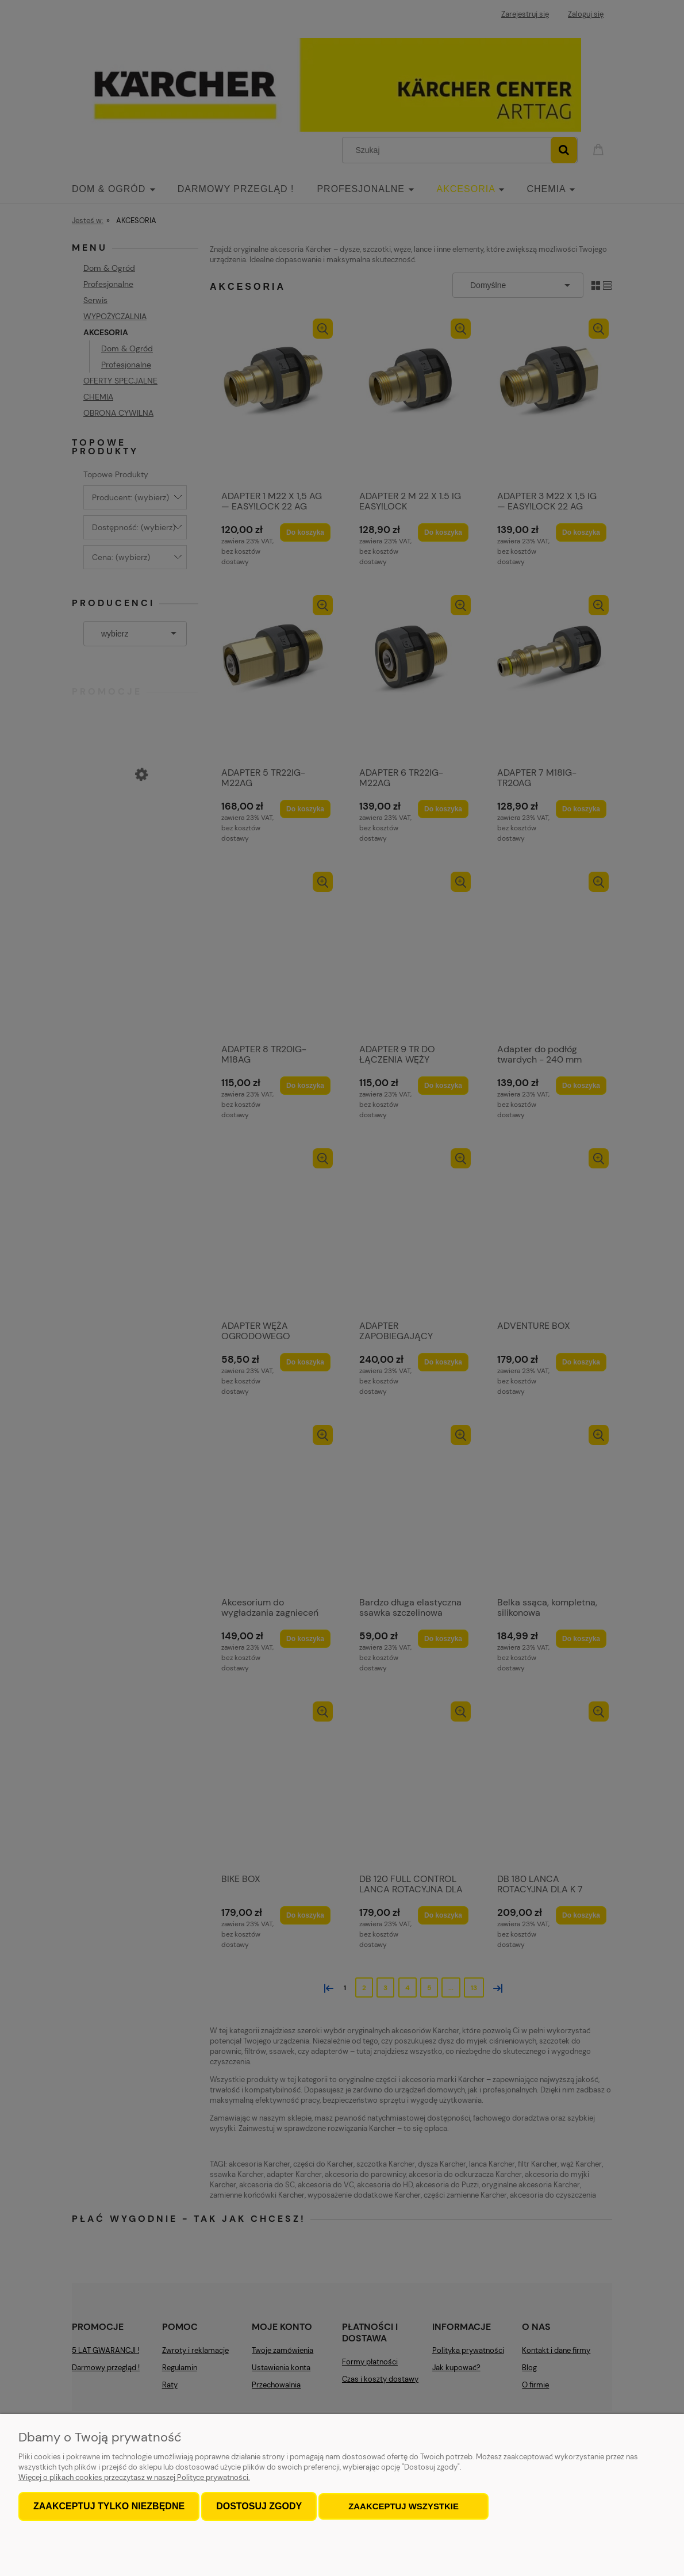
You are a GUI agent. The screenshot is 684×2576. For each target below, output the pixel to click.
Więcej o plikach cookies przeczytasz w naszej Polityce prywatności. (134, 2477)
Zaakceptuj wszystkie (403, 2506)
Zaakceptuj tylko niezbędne (109, 2506)
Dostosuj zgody (259, 2506)
